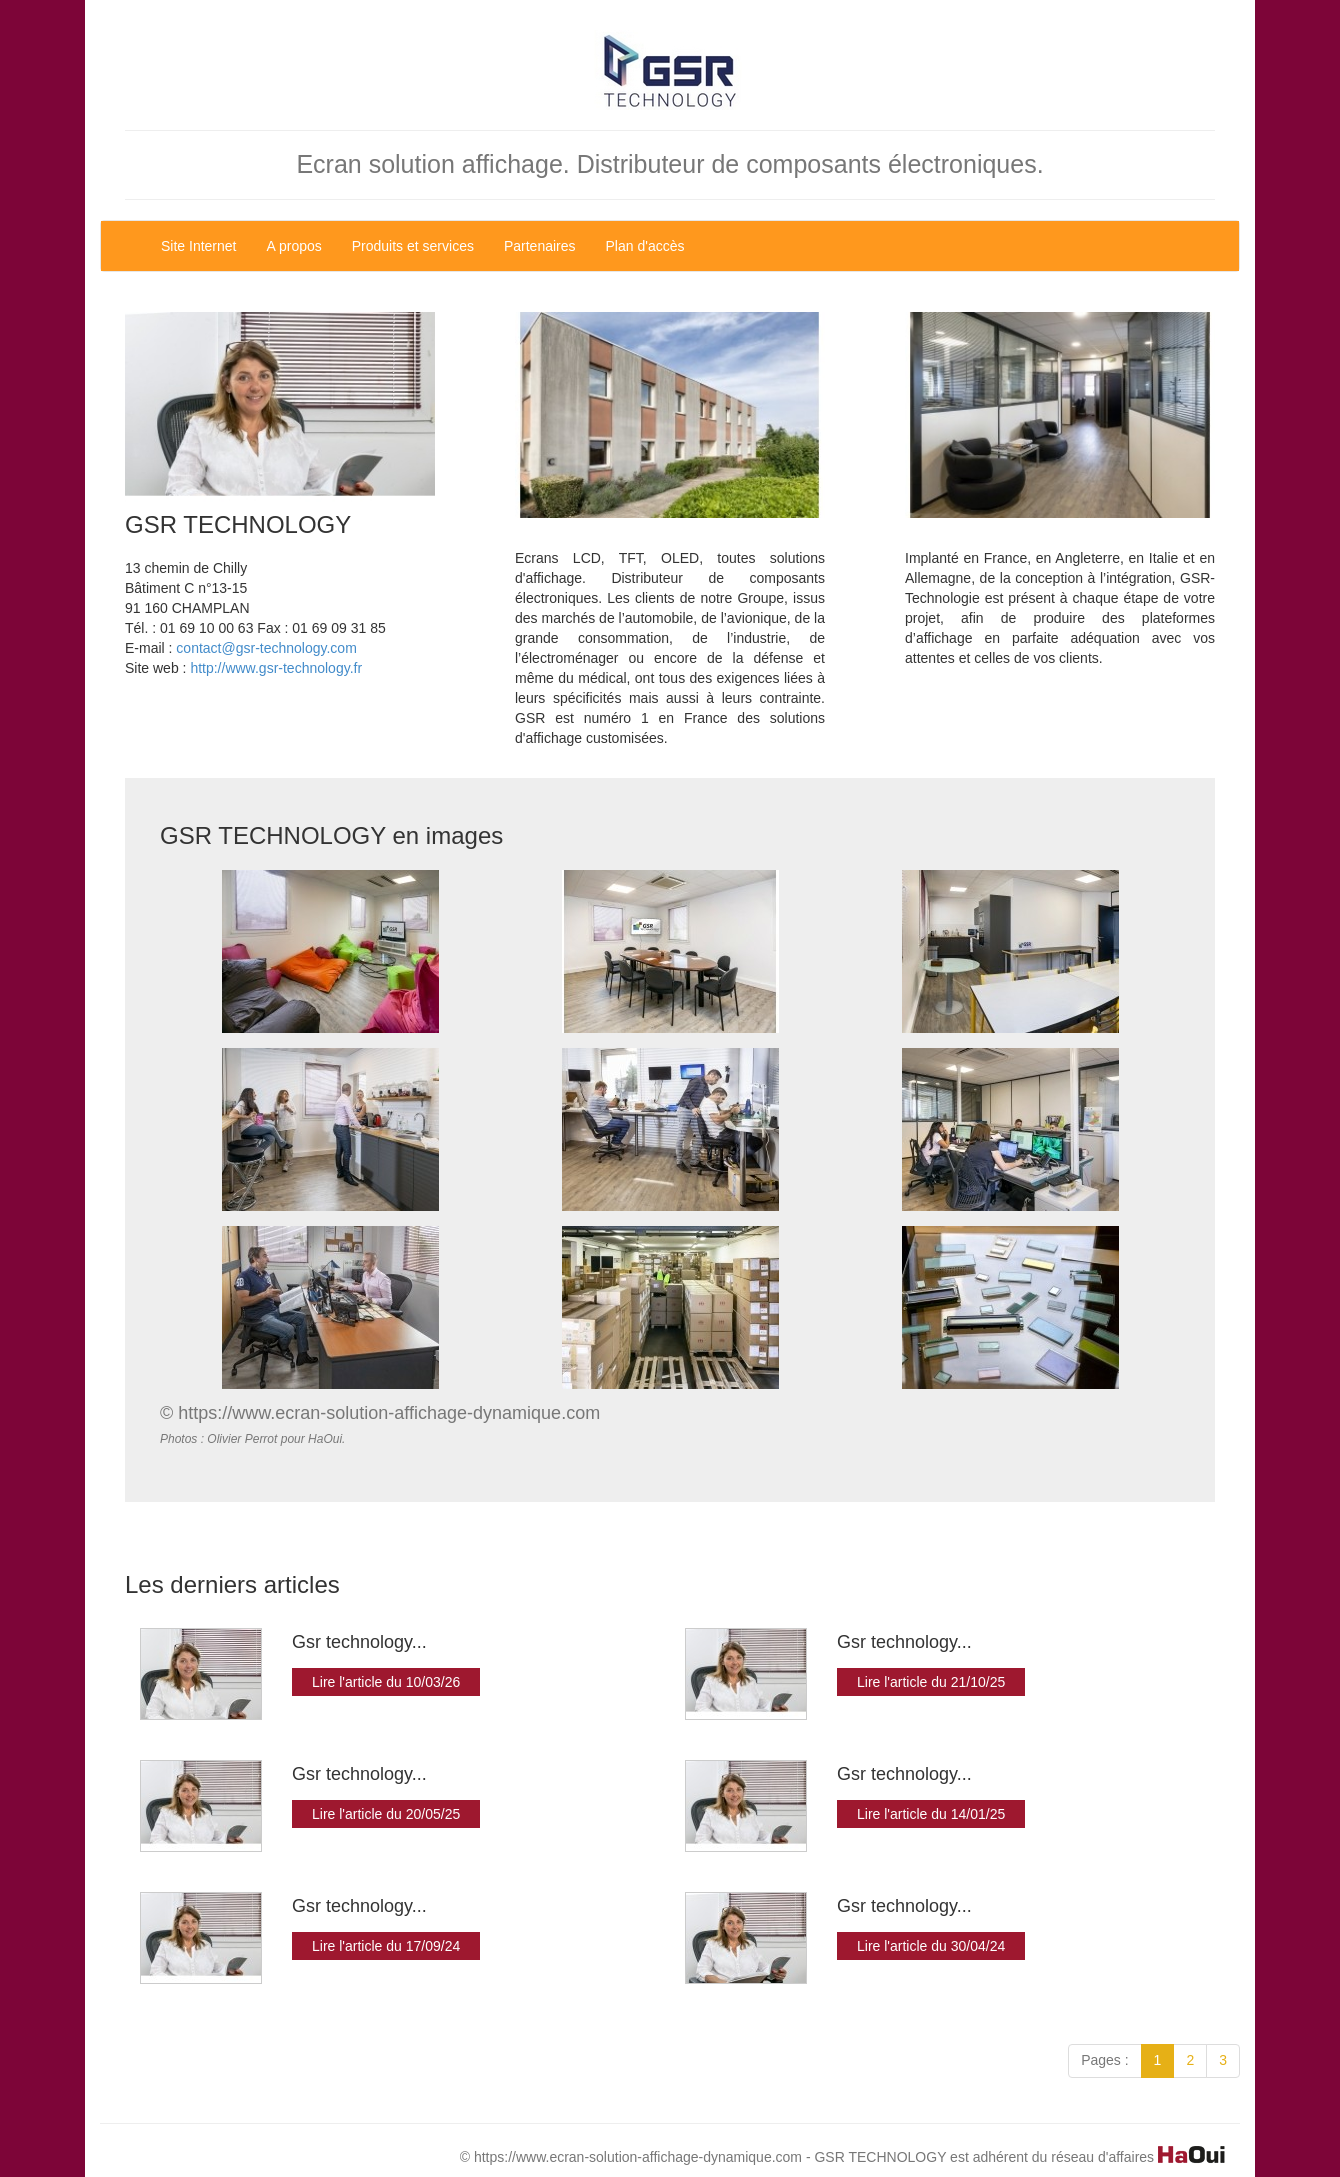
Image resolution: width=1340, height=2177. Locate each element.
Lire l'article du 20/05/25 (386, 1814)
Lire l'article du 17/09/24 (386, 1946)
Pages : (1104, 2060)
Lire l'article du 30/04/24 (931, 1946)
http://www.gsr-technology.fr (276, 668)
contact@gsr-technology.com (266, 648)
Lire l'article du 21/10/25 (931, 1682)
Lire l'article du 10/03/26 (386, 1682)
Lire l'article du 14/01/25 (931, 1814)
